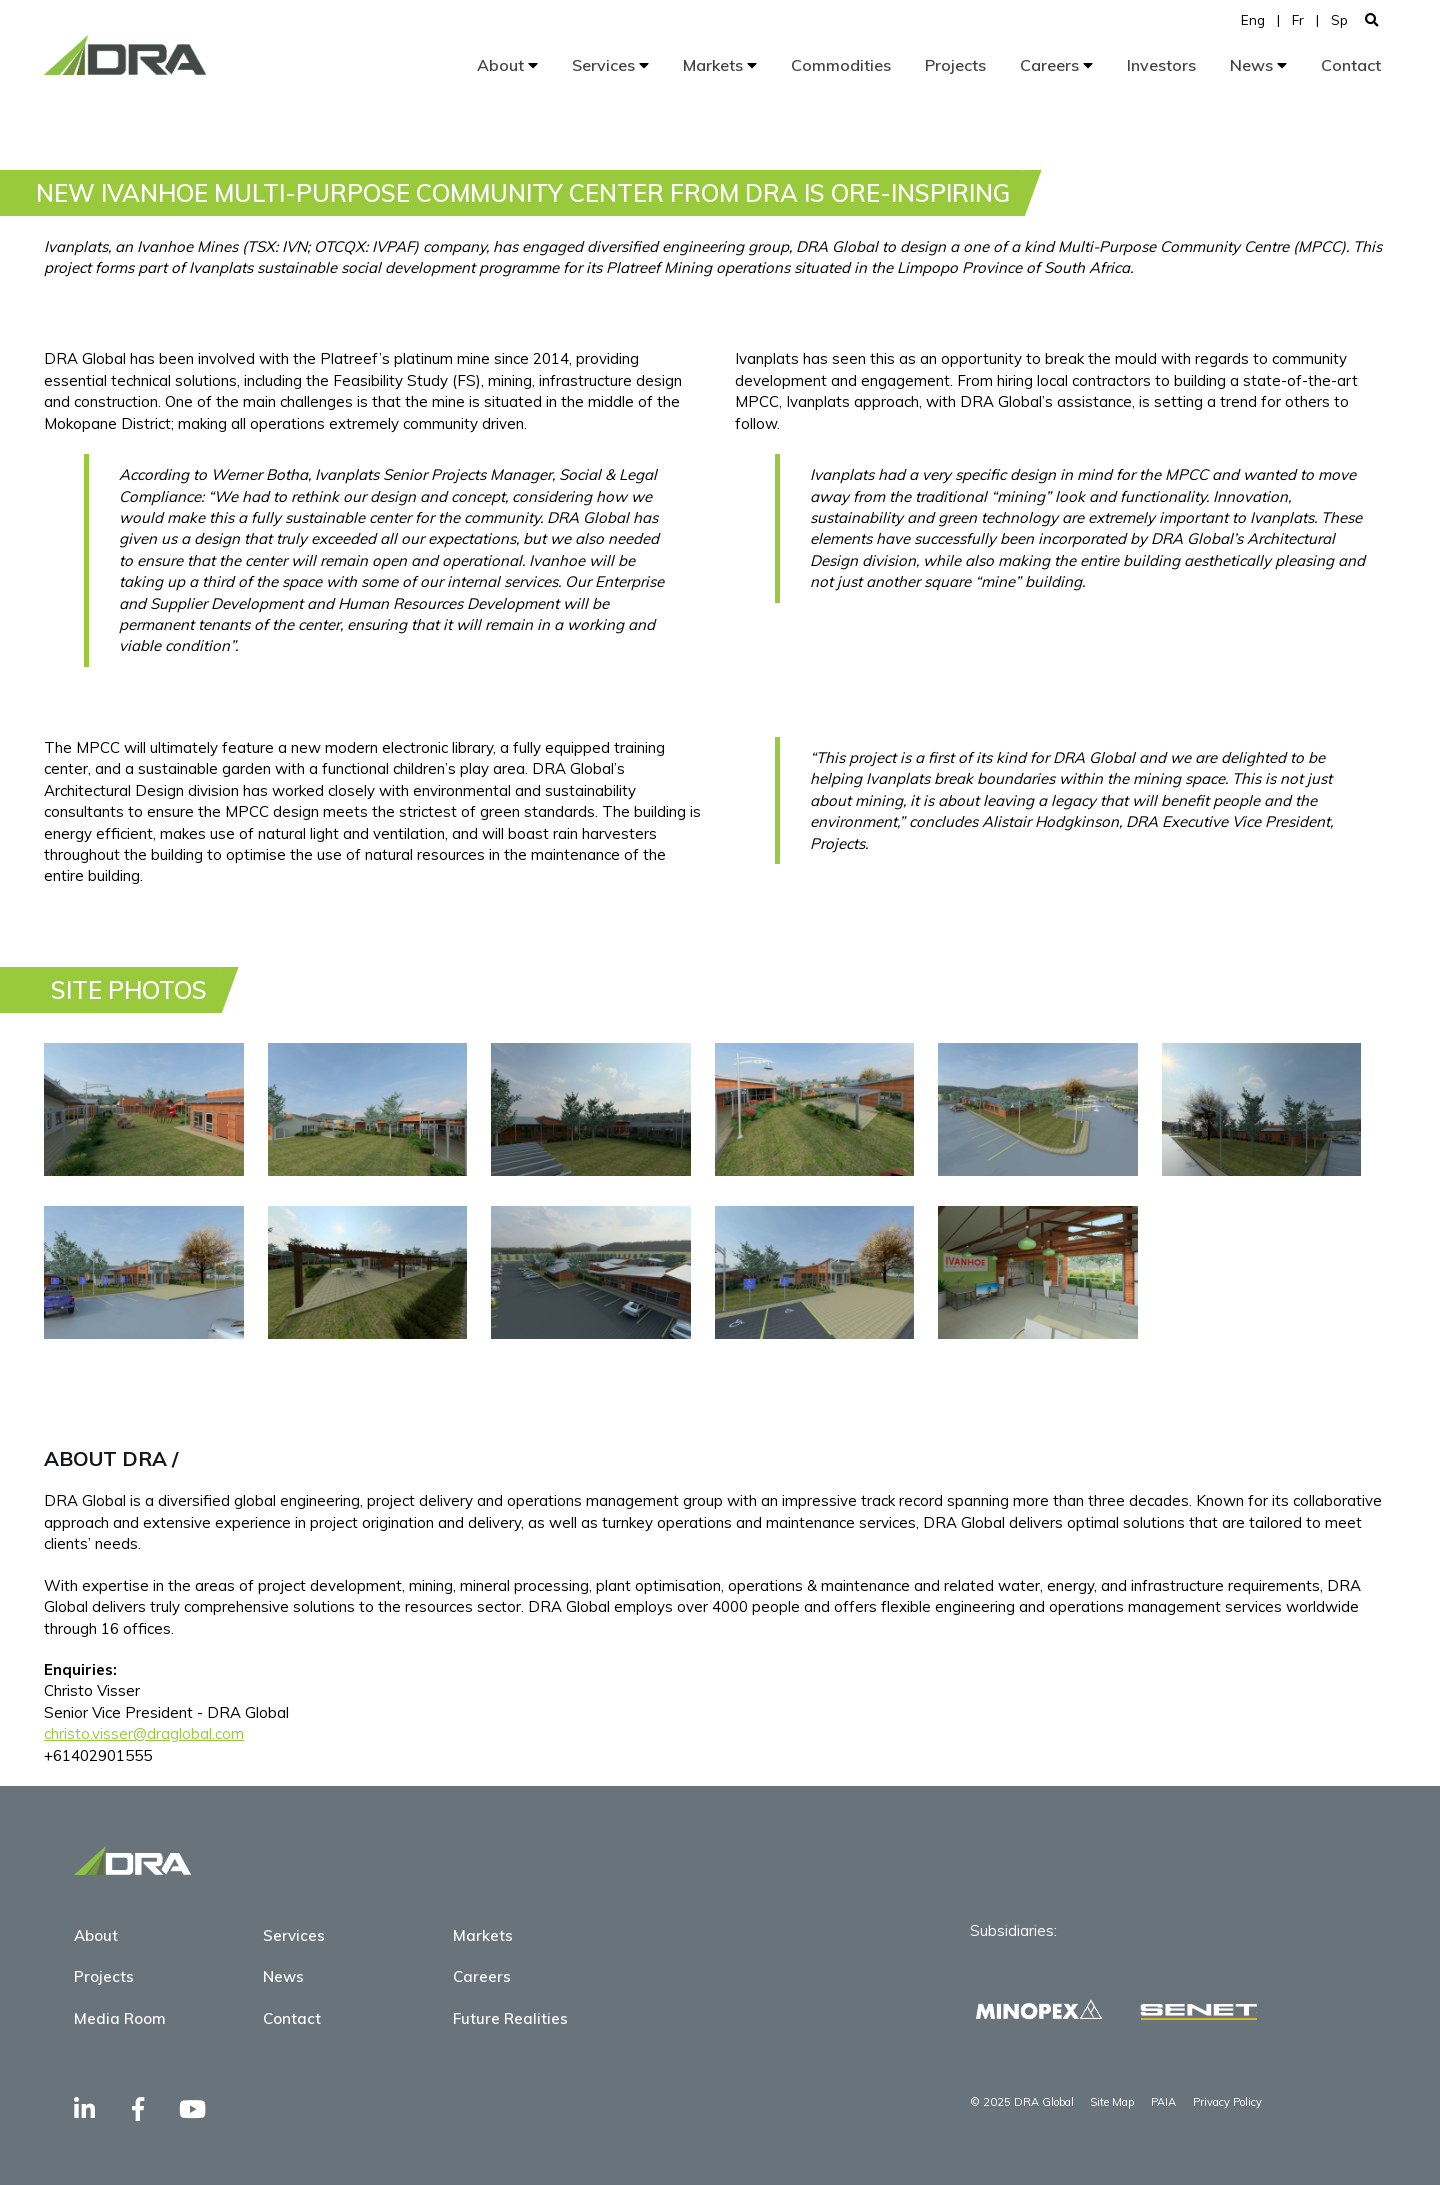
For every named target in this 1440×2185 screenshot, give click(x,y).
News (1258, 65)
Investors (1161, 65)
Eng (1253, 19)
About (507, 65)
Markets (720, 65)
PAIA (1163, 2102)
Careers (1056, 65)
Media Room (120, 2018)
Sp (1339, 19)
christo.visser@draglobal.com (144, 1733)
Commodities (841, 65)
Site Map (1112, 2102)
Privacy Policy (1227, 2102)
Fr (1298, 19)
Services (610, 65)
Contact (1351, 65)
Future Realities (510, 2018)
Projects (955, 65)
